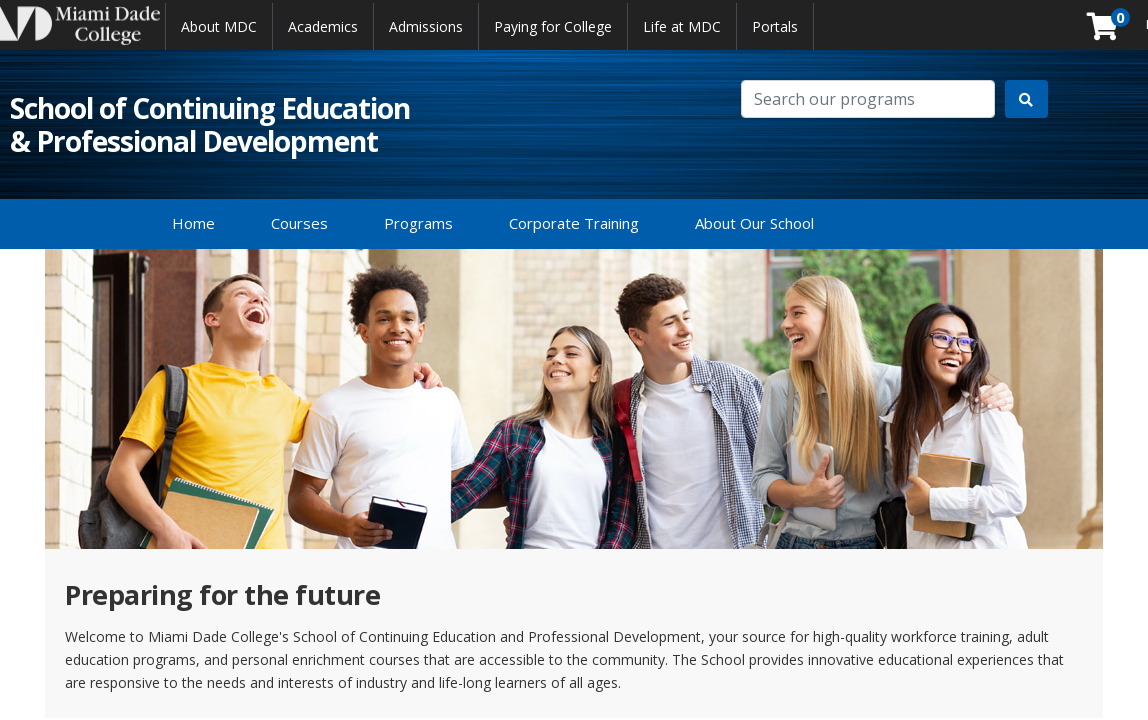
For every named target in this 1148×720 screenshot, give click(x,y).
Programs (418, 223)
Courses (299, 223)
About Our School (754, 223)
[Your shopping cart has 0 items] (1104, 31)
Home (193, 223)
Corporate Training (574, 223)
